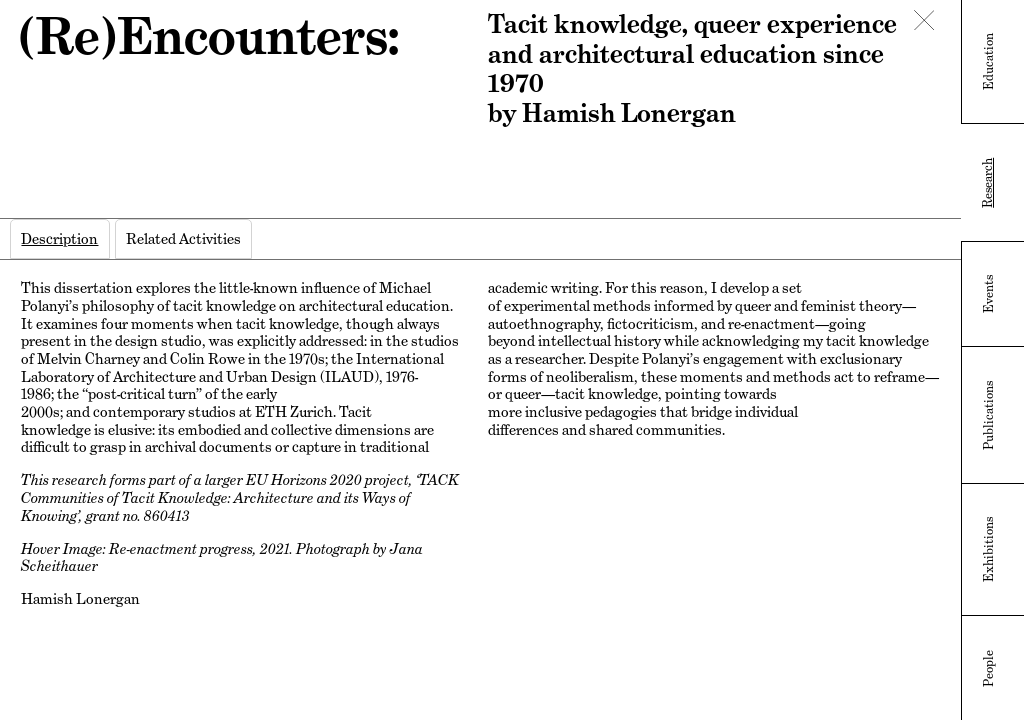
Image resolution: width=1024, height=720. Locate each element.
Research (988, 183)
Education (989, 61)
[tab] (59, 239)
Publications (989, 415)
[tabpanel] (479, 451)
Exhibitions (989, 549)
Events (989, 294)
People (989, 668)
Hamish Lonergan (80, 598)
